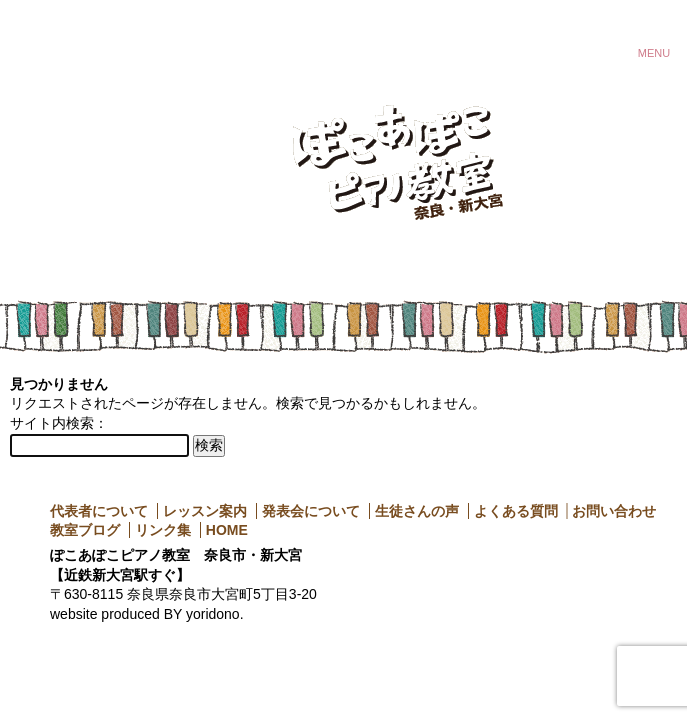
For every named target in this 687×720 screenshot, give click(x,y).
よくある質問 (516, 511)
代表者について (99, 511)
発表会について (311, 511)
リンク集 (163, 530)
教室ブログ (85, 530)
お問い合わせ (614, 511)
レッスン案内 (205, 511)
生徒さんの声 (417, 511)
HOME (227, 530)
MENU (654, 50)
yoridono (213, 614)
